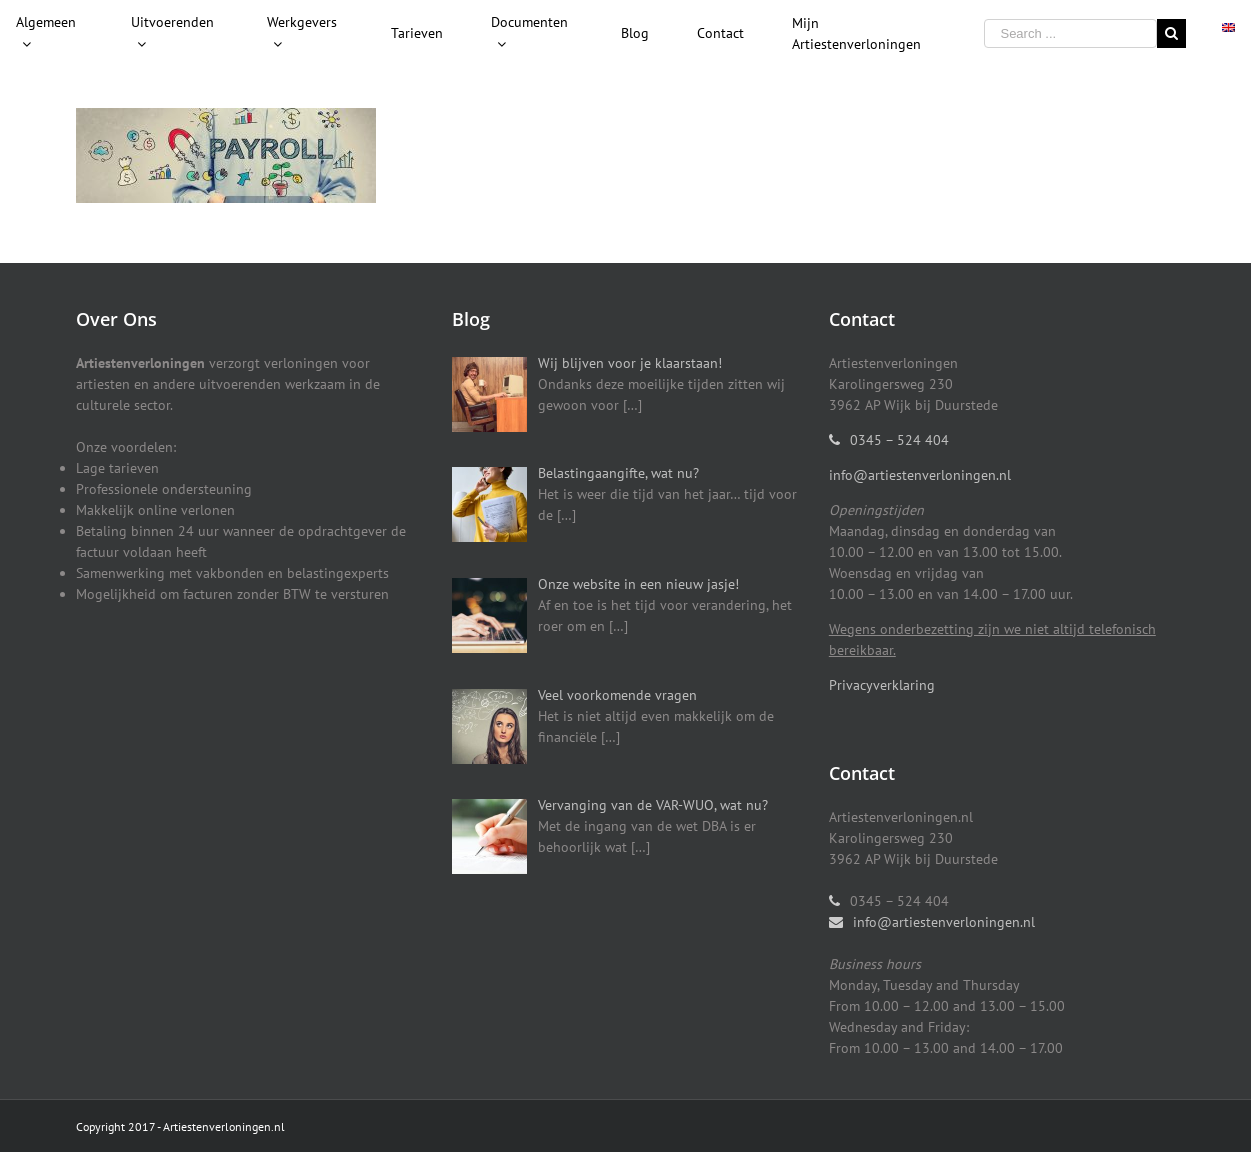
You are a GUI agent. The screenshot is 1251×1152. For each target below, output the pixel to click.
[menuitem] (49, 34)
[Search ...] (1070, 33)
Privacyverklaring (882, 685)
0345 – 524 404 (899, 440)
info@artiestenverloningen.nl (920, 475)
